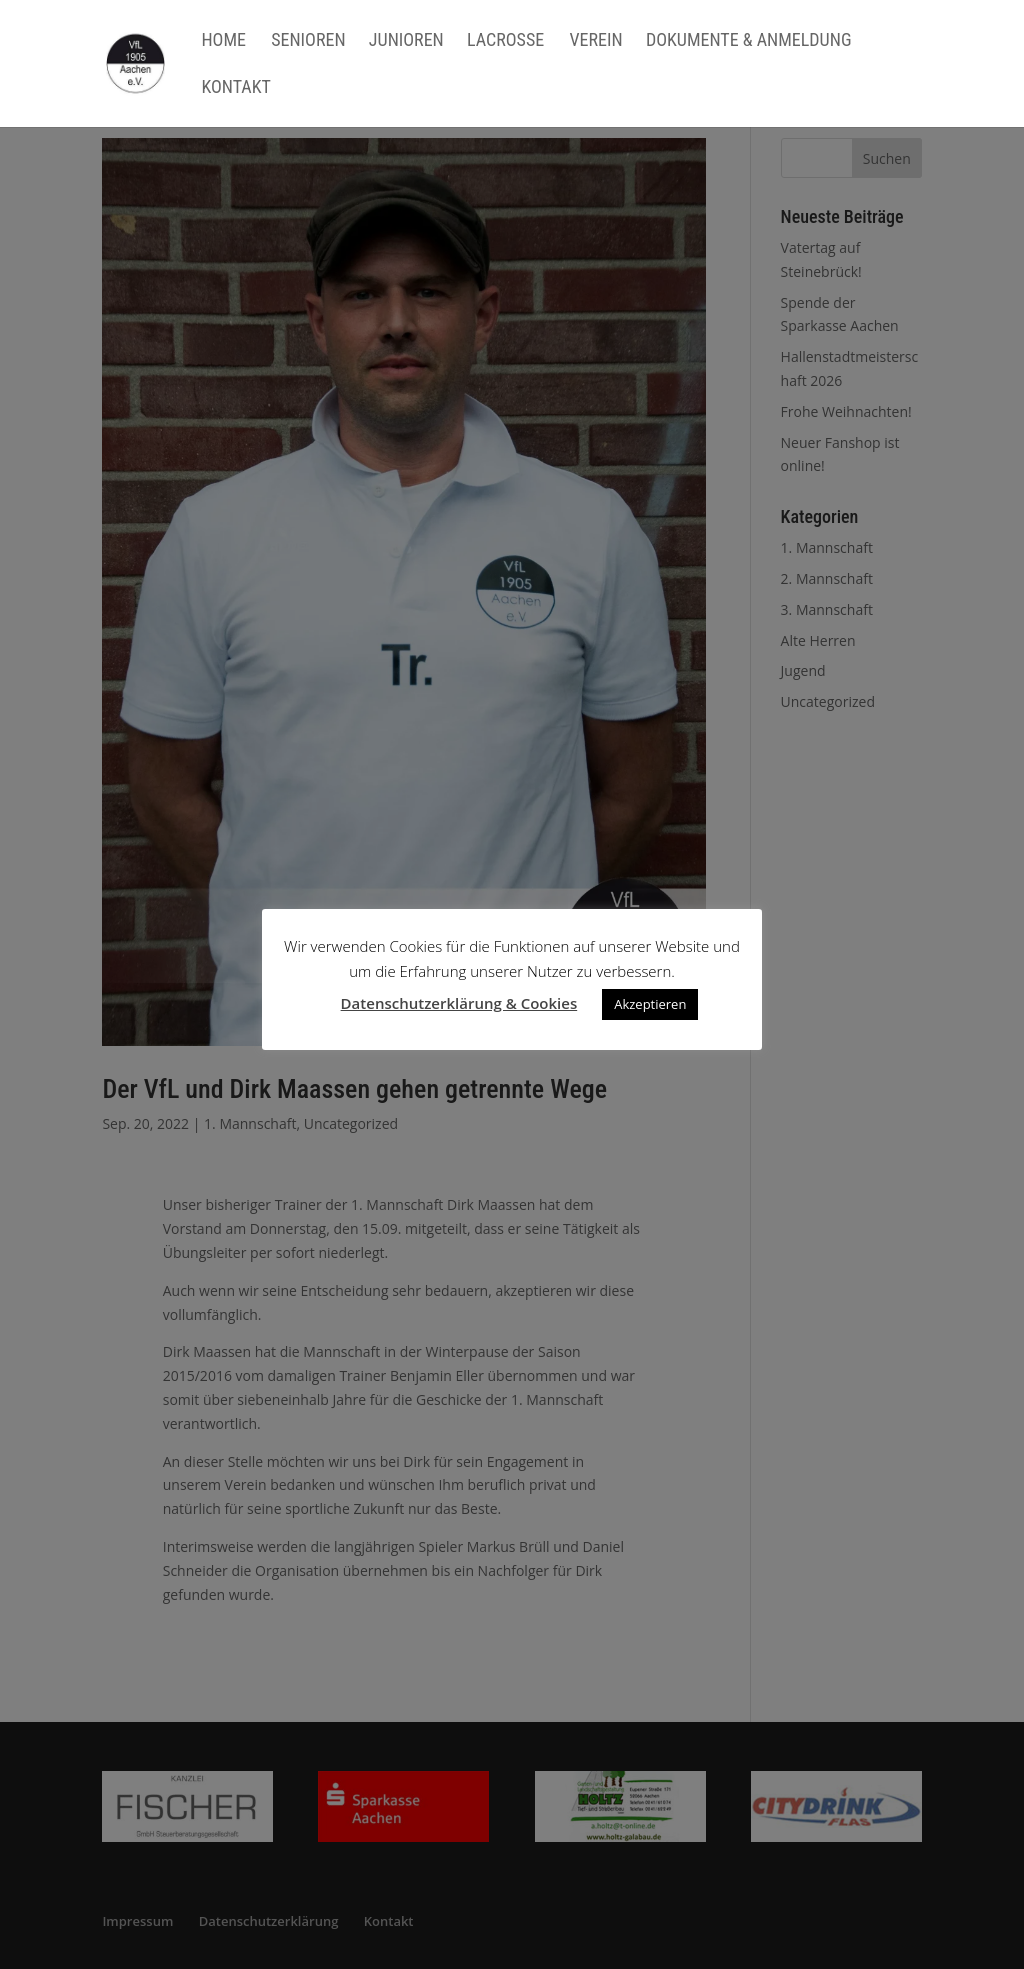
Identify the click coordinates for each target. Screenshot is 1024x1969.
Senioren (308, 41)
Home (223, 41)
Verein (595, 41)
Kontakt (236, 88)
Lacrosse (505, 41)
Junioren (406, 41)
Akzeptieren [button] (650, 1004)
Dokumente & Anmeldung (749, 41)
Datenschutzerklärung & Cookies (459, 1003)
